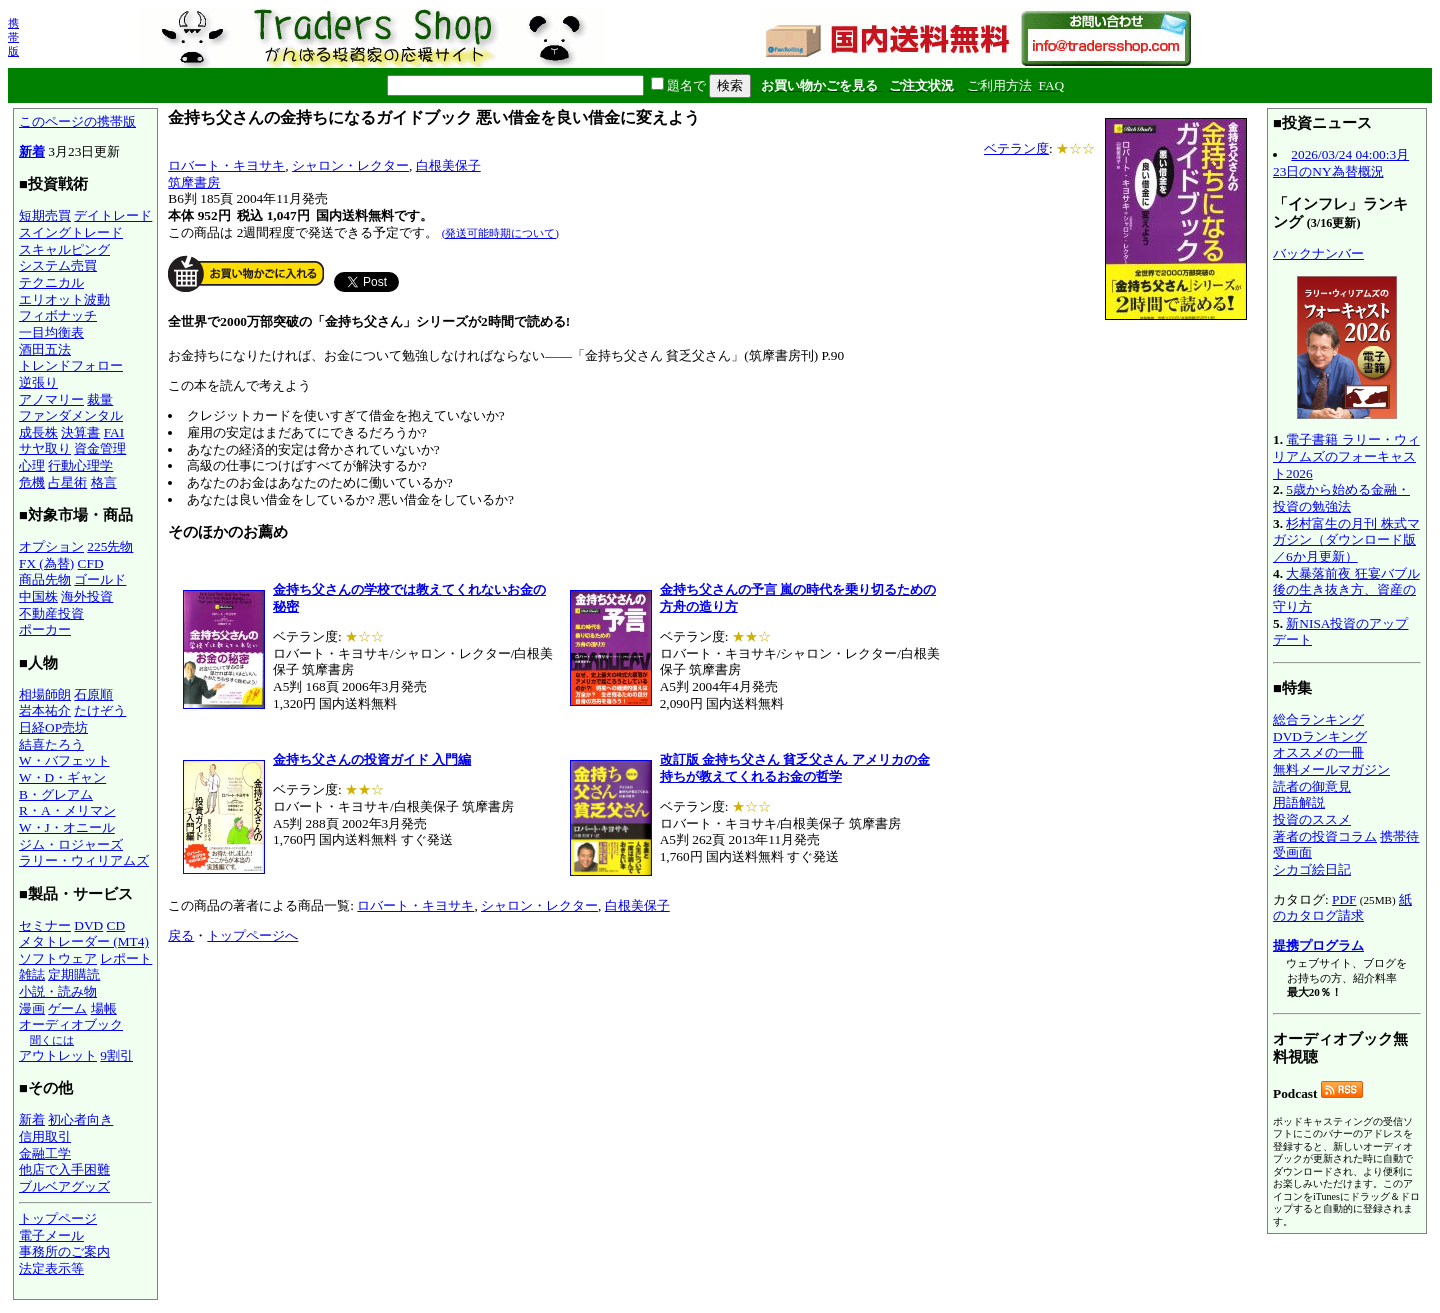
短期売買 (45, 215)
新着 (32, 151)
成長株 (38, 432)
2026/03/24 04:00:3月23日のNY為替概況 (1341, 163)
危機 (32, 482)
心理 (32, 465)
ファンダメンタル (71, 415)
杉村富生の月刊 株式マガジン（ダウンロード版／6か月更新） (1346, 540)
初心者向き (80, 1119)
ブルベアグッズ (64, 1186)
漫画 (32, 1008)
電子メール (51, 1235)
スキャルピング (64, 249)
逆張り (38, 382)
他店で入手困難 (64, 1169)
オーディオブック (71, 1024)
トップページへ (252, 935)
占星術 (67, 482)
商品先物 (45, 579)
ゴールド (100, 579)
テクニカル (51, 282)
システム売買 (58, 265)
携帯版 (13, 37)
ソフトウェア (58, 958)
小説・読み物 (58, 991)
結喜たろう (51, 744)
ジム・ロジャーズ (71, 844)
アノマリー (51, 399)
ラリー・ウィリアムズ (84, 860)
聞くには (52, 1040)
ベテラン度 (1016, 148)
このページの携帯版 (77, 121)
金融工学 (45, 1153)
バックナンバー (1318, 253)
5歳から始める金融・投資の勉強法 (1341, 498)
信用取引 (45, 1136)
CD (116, 925)
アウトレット (58, 1055)
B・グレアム (56, 794)
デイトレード (113, 215)
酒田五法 (45, 349)
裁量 (100, 399)
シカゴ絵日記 (1312, 869)
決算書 (80, 432)
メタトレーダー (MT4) (84, 941)
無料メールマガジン (1331, 769)
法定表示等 (51, 1268)
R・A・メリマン (67, 810)
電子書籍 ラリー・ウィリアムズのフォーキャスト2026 (1346, 456)
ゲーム (67, 1008)
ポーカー (45, 629)
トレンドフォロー (71, 365)
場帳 (104, 1008)
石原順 (93, 694)
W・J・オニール (67, 827)
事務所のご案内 (64, 1251)
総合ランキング (1318, 719)
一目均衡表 (51, 332)
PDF (1344, 899)
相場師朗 (45, 694)
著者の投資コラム (1325, 836)
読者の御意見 (1312, 786)
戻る (181, 935)
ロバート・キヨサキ (226, 165)
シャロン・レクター (350, 165)
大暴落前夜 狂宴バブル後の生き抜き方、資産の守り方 (1346, 590)
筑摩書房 (194, 182)
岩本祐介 (45, 710)
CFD (91, 563)
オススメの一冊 (1318, 752)
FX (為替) (46, 563)
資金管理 (100, 448)
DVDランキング (1320, 736)
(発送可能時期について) (500, 233)
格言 (104, 482)
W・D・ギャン (62, 777)
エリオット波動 (64, 299)
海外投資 (87, 596)
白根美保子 (448, 165)
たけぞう (100, 710)
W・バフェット (64, 760)
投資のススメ (1312, 819)
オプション (51, 546)
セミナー (45, 925)
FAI (114, 432)
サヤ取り (45, 448)
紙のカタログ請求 (1342, 908)
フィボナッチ (58, 315)
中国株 (38, 596)
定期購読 (74, 974)
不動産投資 (51, 613)
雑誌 (32, 974)
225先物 (110, 546)
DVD (88, 925)
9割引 (116, 1055)
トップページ (58, 1218)
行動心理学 (80, 465)
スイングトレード (71, 232)
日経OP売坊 (53, 727)
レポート (126, 958)
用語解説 (1299, 802)
